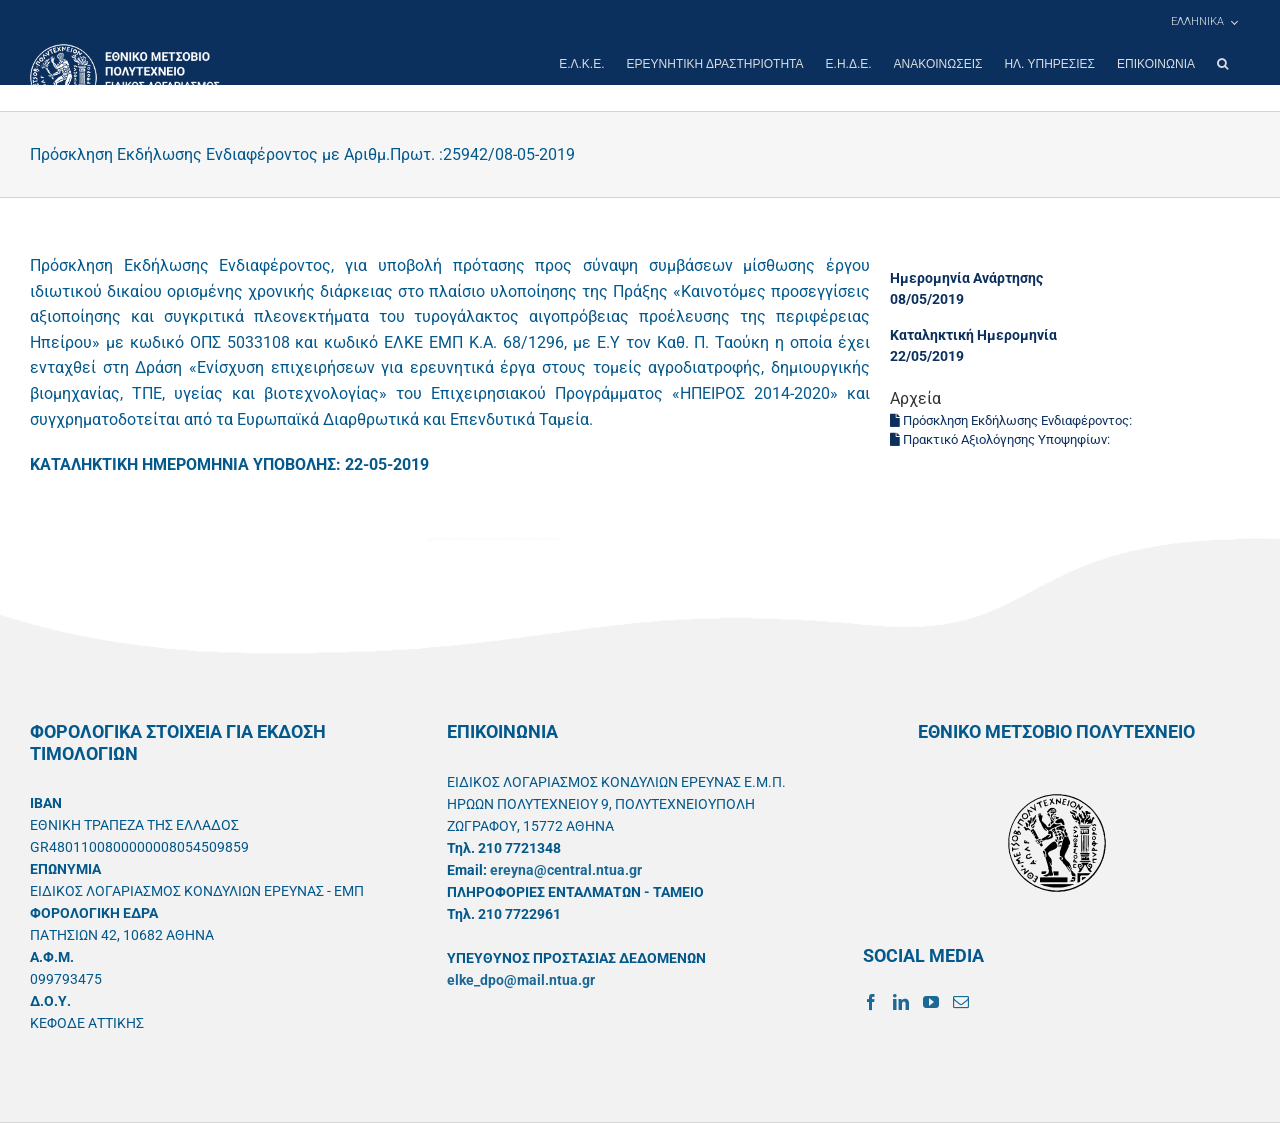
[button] (1222, 64)
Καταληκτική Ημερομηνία (973, 335)
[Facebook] (871, 1002)
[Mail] (961, 1002)
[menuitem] (1204, 22)
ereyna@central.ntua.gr (566, 870)
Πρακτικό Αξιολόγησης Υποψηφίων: (1001, 439)
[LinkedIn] (901, 1002)
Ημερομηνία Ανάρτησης (966, 278)
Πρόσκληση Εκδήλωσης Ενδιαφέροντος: (1012, 420)
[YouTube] (931, 1002)
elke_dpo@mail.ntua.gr (521, 980)
